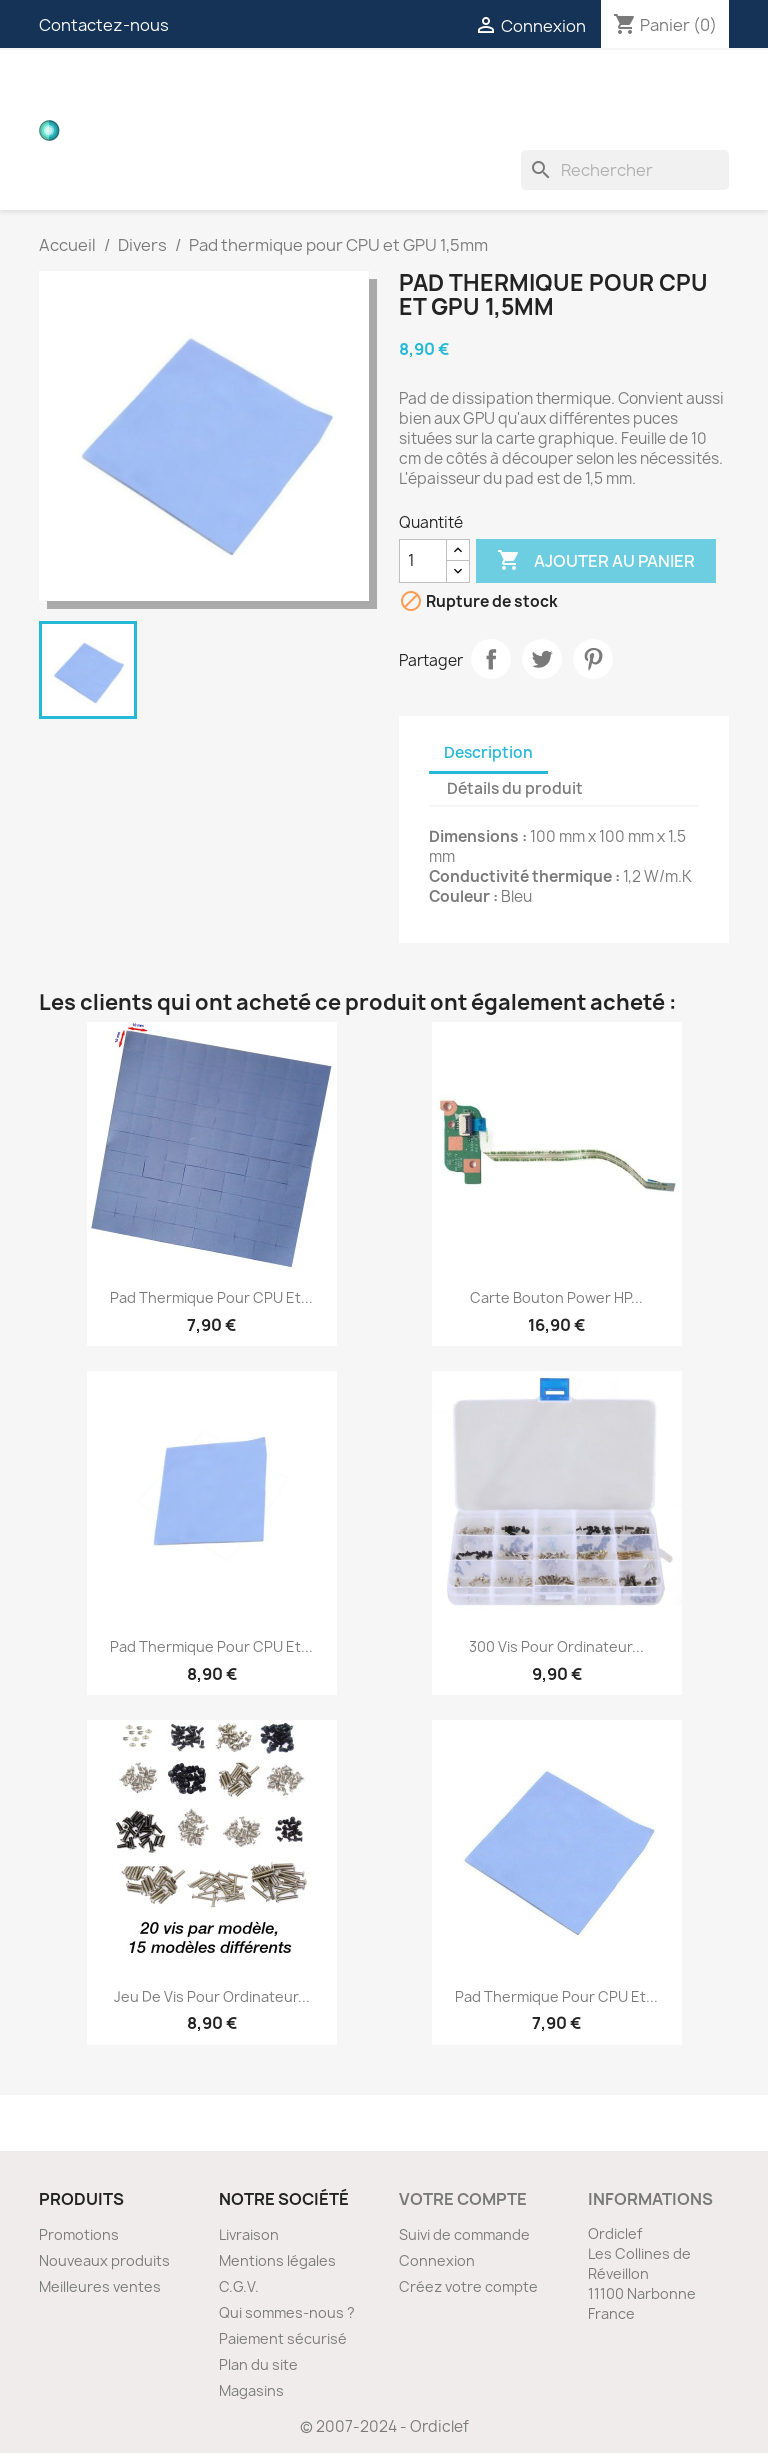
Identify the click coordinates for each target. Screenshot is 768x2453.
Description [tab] (488, 752)
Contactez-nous (104, 25)
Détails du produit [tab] (515, 788)
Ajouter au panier (596, 561)
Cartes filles (244, 90)
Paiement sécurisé (283, 2338)
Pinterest (593, 659)
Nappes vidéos (390, 90)
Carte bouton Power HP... (556, 1297)
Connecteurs (539, 90)
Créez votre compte (468, 2286)
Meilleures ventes (100, 2286)
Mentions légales (277, 2260)
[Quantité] (423, 561)
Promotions (79, 2234)
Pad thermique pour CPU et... (211, 1297)
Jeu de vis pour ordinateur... (212, 1996)
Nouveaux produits (104, 2260)
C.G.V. (239, 2286)
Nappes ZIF (670, 90)
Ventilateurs (355, 130)
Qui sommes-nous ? (287, 2312)
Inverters (228, 130)
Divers (467, 130)
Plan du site (258, 2364)
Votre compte (463, 2199)
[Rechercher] (625, 170)
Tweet (542, 659)
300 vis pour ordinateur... (556, 1646)
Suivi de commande (464, 2234)
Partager (491, 659)
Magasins (251, 2390)
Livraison (249, 2234)
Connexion (437, 2260)
